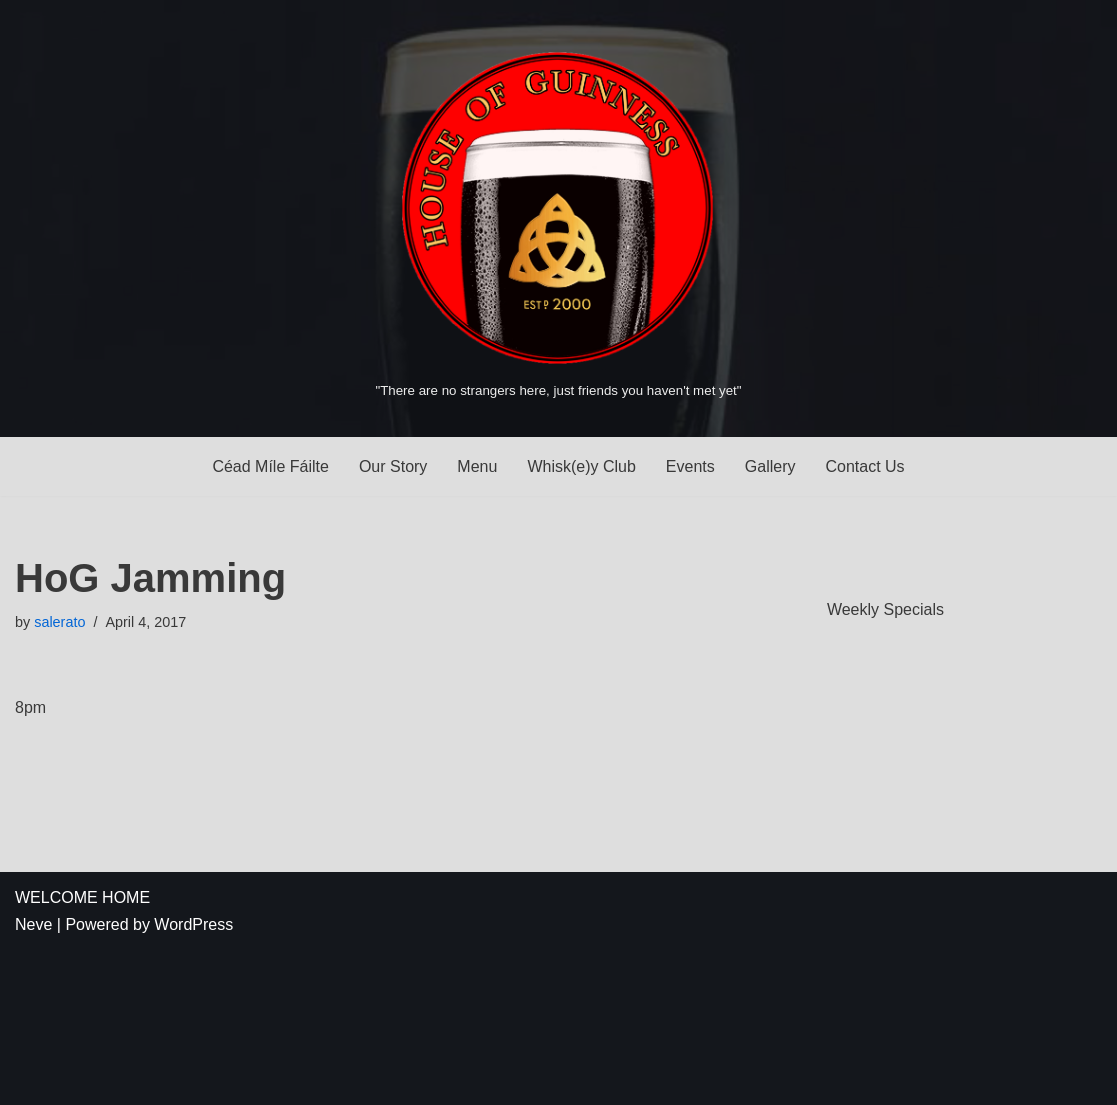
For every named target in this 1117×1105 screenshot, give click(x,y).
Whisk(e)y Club (581, 466)
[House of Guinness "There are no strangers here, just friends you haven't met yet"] (558, 218)
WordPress (193, 924)
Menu (477, 466)
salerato (59, 622)
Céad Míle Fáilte (270, 466)
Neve (33, 924)
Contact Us (864, 466)
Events (690, 466)
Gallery (770, 466)
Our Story (393, 466)
